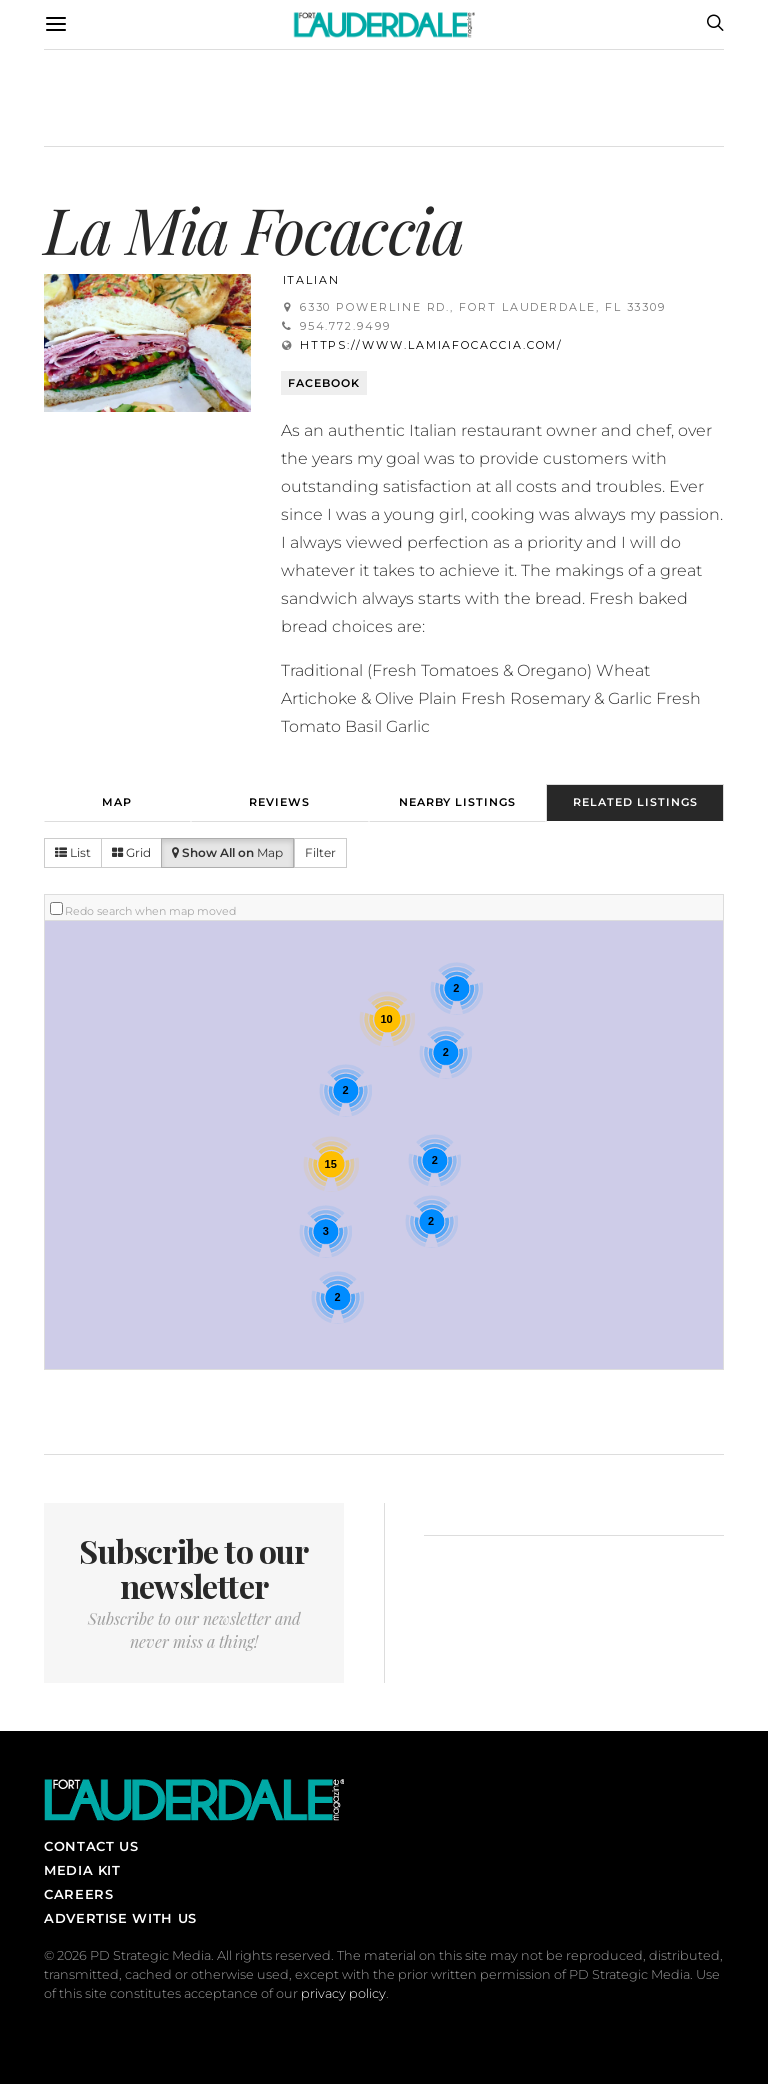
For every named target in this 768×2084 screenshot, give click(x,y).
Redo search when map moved (150, 911)
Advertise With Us (120, 1918)
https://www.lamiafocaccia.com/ (432, 345)
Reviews (279, 802)
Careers (78, 1894)
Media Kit (82, 1870)
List (73, 852)
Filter (320, 852)
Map (117, 802)
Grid (131, 852)
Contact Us (91, 1846)
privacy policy (343, 1993)
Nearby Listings (457, 802)
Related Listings (635, 802)
